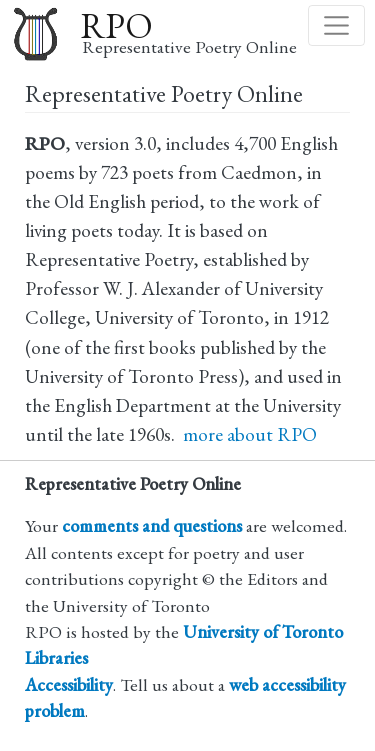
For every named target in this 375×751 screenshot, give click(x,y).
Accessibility (69, 684)
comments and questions (152, 525)
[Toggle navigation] (336, 25)
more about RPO (250, 434)
